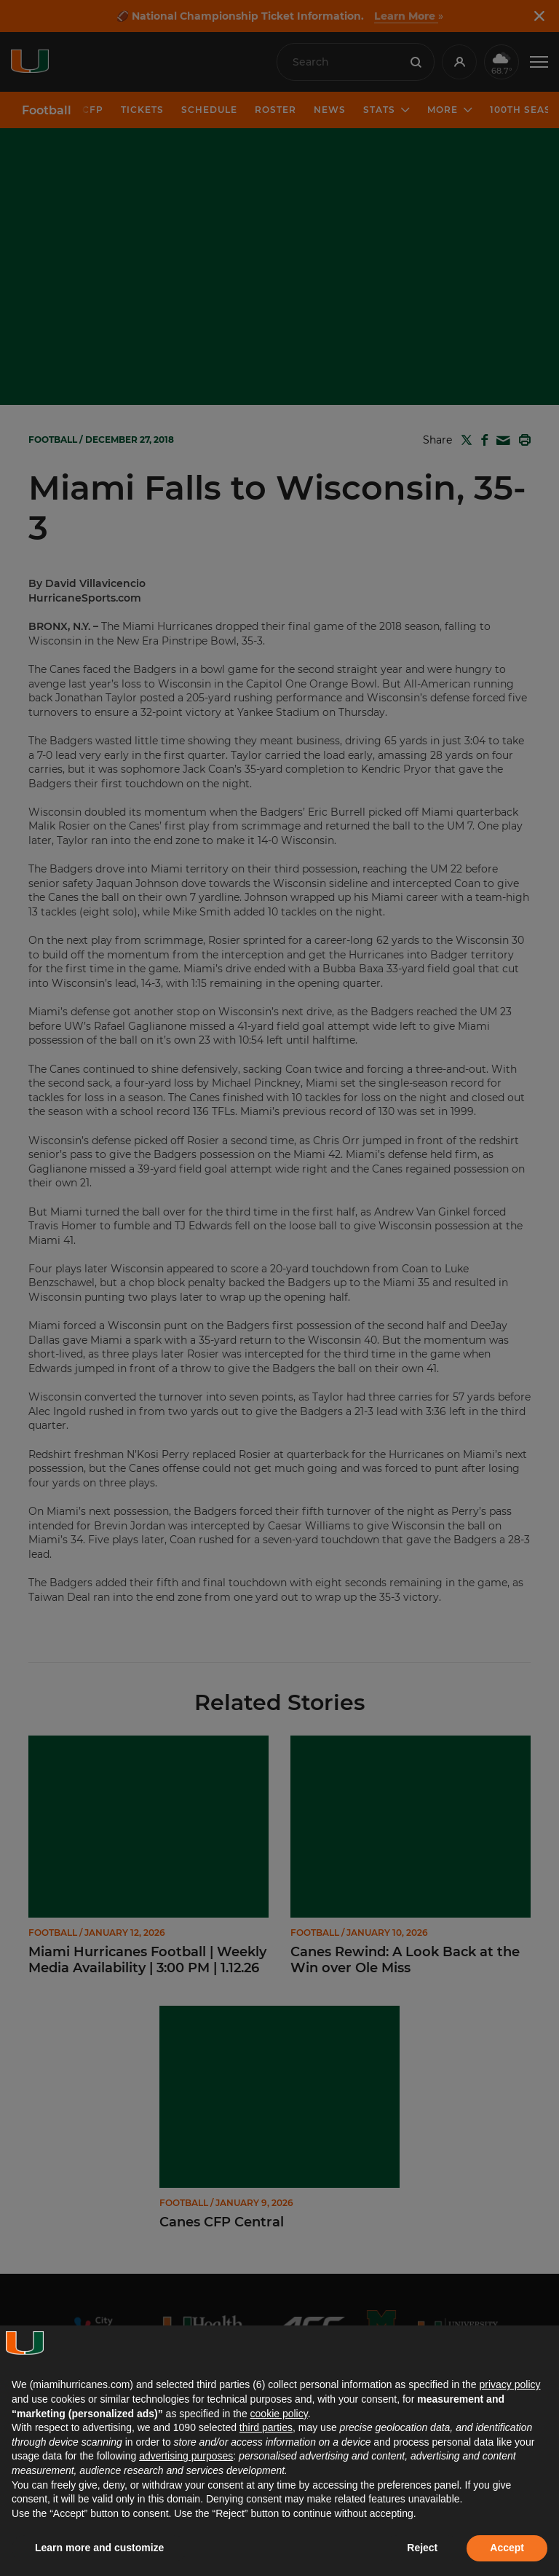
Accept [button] (507, 2547)
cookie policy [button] (279, 2413)
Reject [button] (422, 2547)
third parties (266, 2427)
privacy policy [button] (509, 2384)
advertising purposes (186, 2456)
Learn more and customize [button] (99, 2547)
